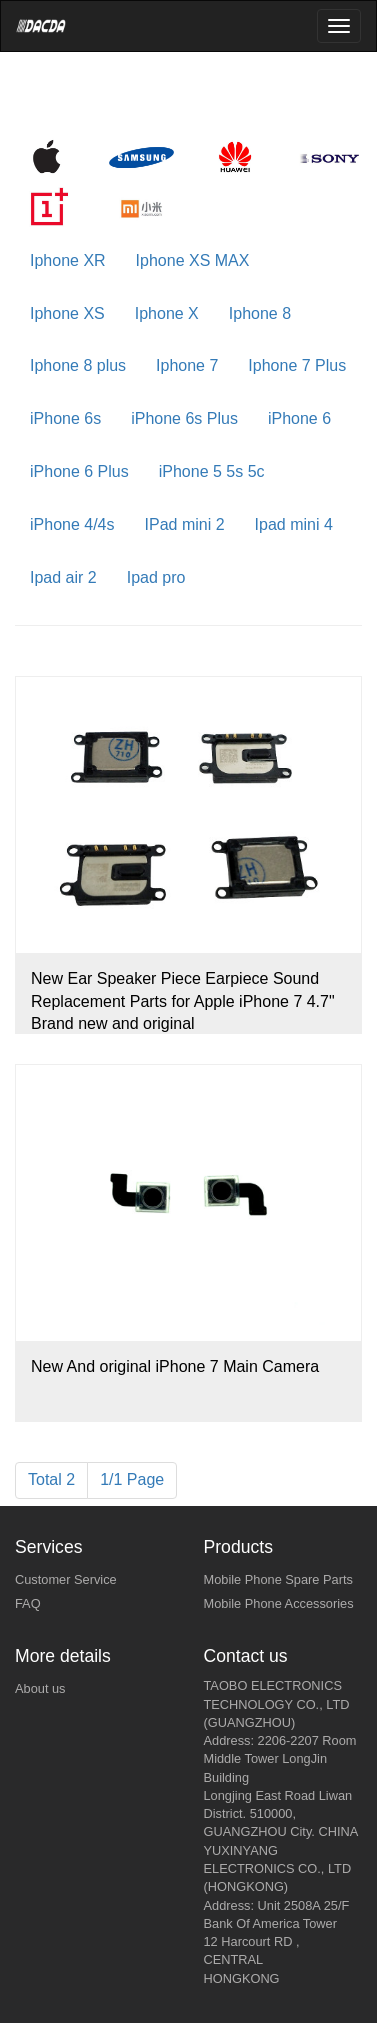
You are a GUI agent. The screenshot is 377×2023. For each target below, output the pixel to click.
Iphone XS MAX (193, 260)
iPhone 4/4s (72, 524)
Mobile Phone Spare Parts (278, 1579)
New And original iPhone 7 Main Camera (175, 1366)
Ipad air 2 (63, 577)
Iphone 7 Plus (297, 365)
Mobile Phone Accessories (279, 1603)
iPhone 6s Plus (184, 418)
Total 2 (51, 1479)
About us (40, 1688)
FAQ (28, 1603)
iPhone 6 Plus (79, 471)
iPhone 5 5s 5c (212, 471)
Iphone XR (68, 260)
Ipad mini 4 (294, 524)
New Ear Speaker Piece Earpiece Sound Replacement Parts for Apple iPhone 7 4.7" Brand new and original (183, 1001)
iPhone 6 (299, 418)
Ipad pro (156, 577)
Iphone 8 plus (78, 365)
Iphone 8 (260, 313)
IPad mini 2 (185, 524)
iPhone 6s (65, 418)
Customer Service (66, 1579)
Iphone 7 (187, 365)
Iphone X (167, 313)
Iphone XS (67, 313)
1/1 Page (132, 1479)
